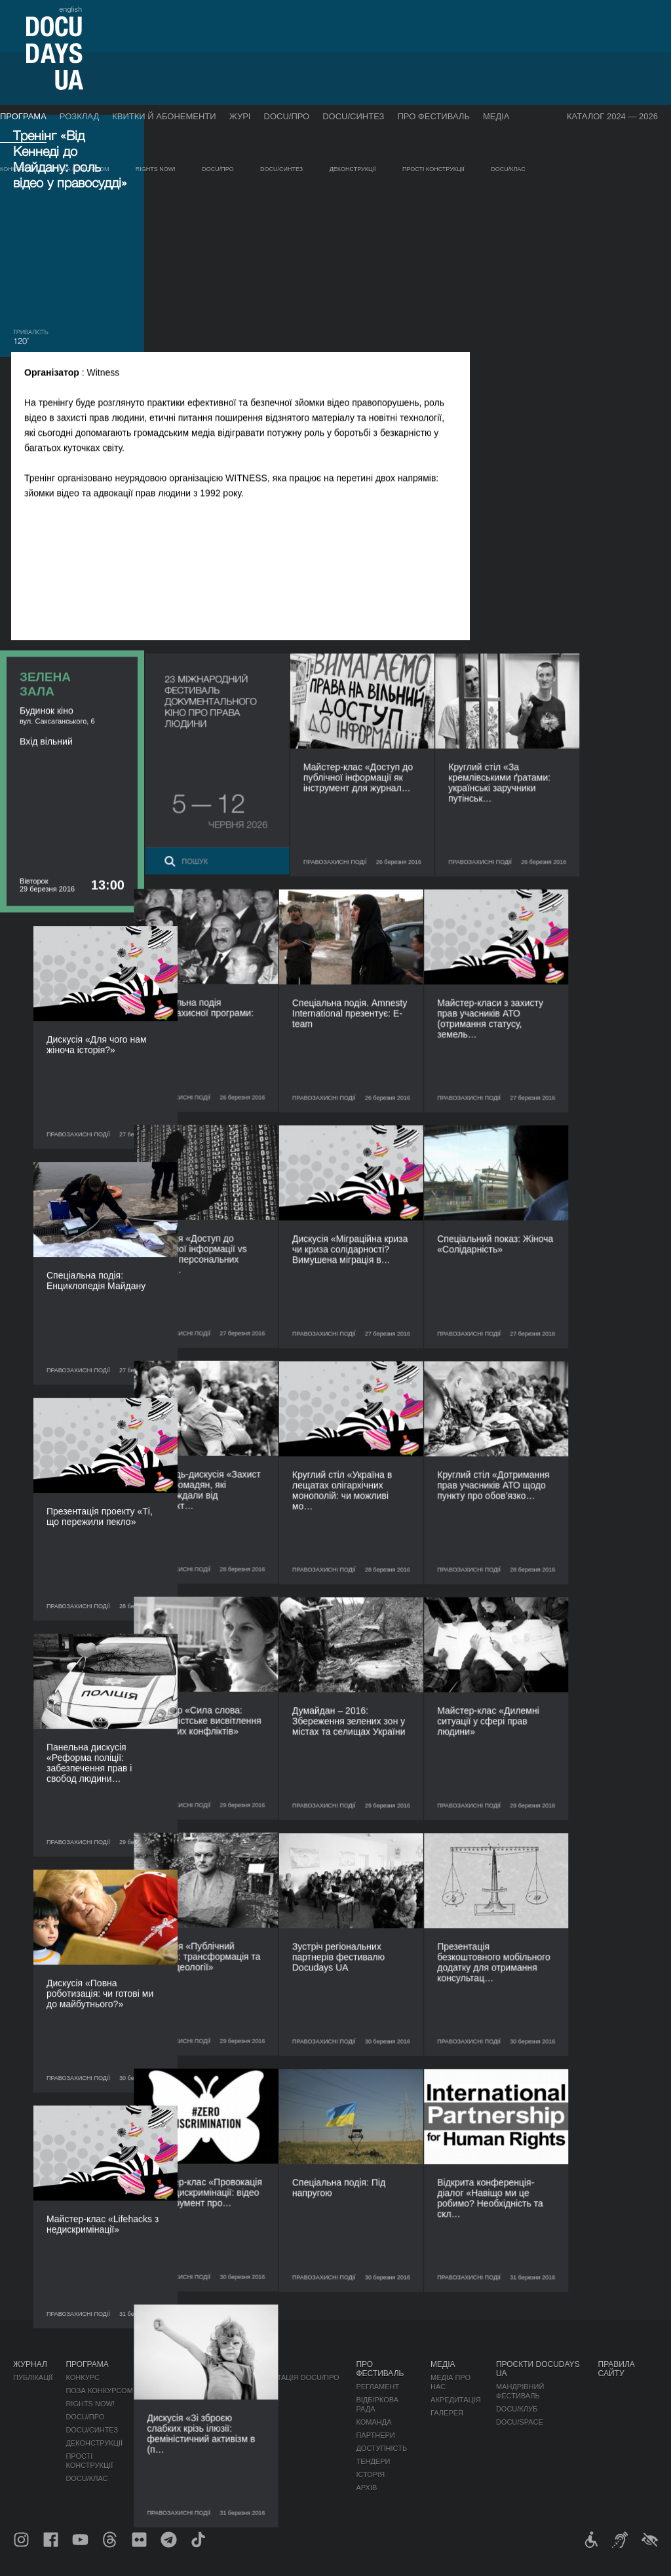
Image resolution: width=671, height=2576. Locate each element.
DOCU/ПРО (287, 116)
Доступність (381, 2448)
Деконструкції (353, 169)
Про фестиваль (433, 116)
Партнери (375, 2435)
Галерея (447, 2413)
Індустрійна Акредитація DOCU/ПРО (268, 2377)
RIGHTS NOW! (156, 169)
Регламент (377, 2387)
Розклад (79, 116)
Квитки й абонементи (164, 116)
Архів (366, 2487)
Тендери (373, 2461)
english (70, 9)
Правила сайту (616, 2369)
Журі (240, 116)
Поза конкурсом (81, 169)
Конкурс (14, 169)
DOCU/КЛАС (508, 169)
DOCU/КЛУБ (516, 2409)
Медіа (496, 116)
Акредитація (456, 2400)
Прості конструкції (433, 169)
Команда (373, 2422)
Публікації (32, 2377)
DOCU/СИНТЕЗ (353, 116)
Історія (370, 2474)
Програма (23, 116)
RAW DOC (215, 2390)
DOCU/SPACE (519, 2422)
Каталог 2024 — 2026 (612, 116)
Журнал (30, 2364)
